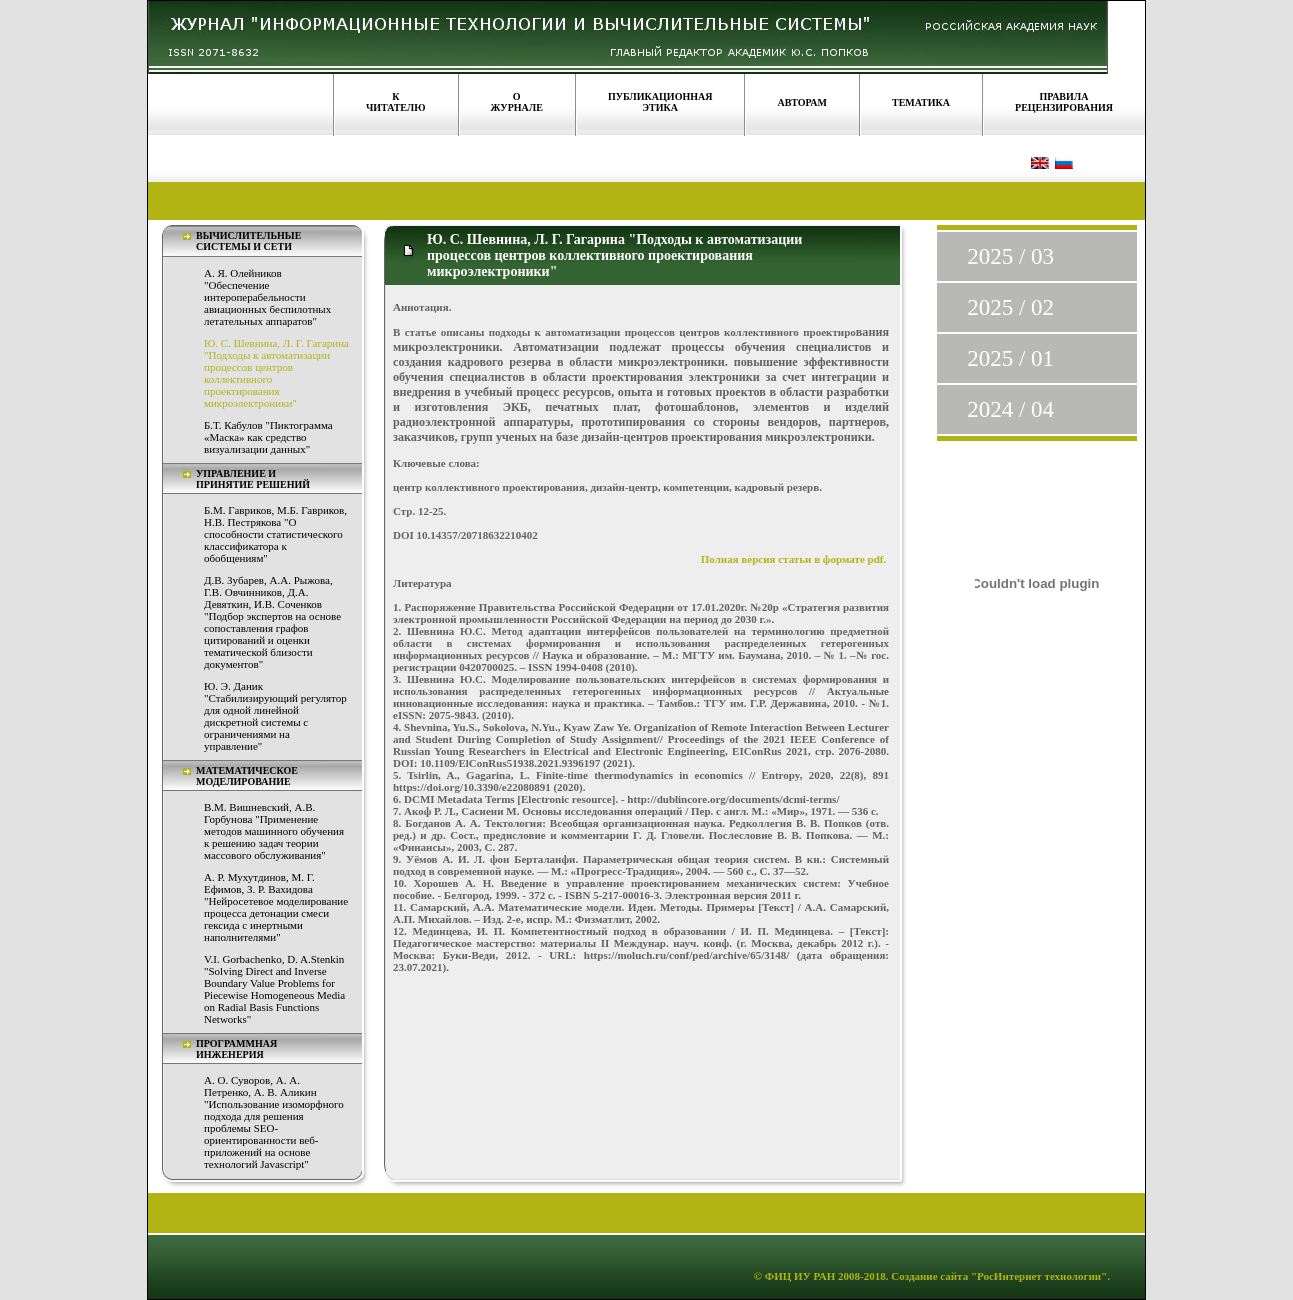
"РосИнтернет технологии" (1037, 1276)
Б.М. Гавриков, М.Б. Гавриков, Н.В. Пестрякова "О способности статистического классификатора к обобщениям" (275, 534)
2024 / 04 (1010, 409)
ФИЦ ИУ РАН (800, 1276)
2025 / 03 (1010, 256)
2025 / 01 (1010, 358)
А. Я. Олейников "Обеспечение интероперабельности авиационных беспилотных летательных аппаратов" (267, 297)
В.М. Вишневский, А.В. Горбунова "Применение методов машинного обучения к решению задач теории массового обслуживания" (274, 831)
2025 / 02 (1010, 307)
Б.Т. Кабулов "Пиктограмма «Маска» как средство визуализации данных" (268, 437)
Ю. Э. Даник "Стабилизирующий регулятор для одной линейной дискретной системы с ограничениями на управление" (275, 716)
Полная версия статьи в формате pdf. (794, 559)
